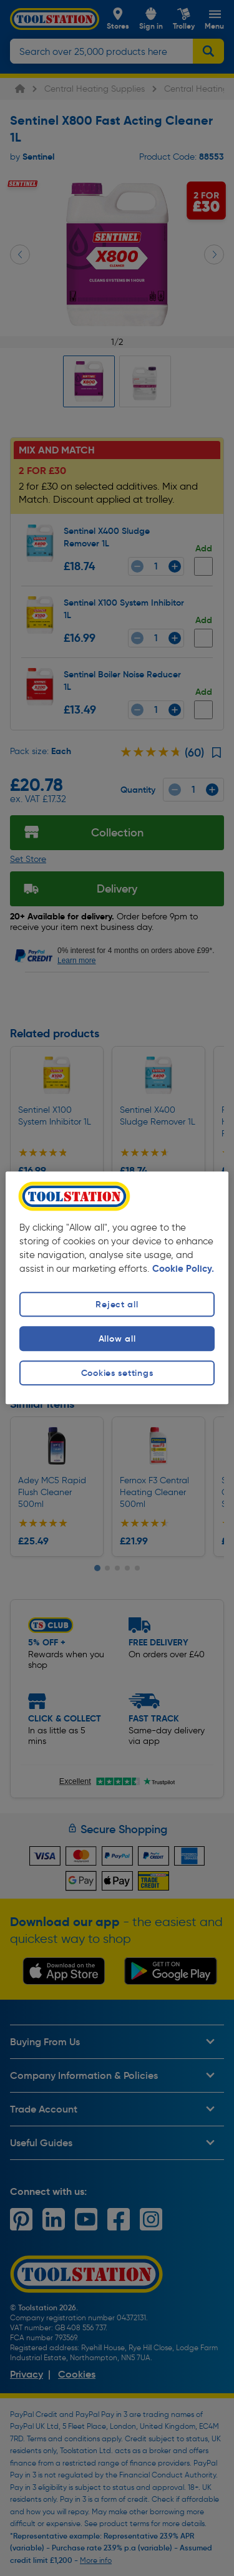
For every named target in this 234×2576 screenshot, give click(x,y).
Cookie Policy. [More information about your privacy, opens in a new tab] (183, 1268)
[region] (117, 1287)
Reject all (116, 1304)
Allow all (117, 1338)
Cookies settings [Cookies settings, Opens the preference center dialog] (117, 1372)
